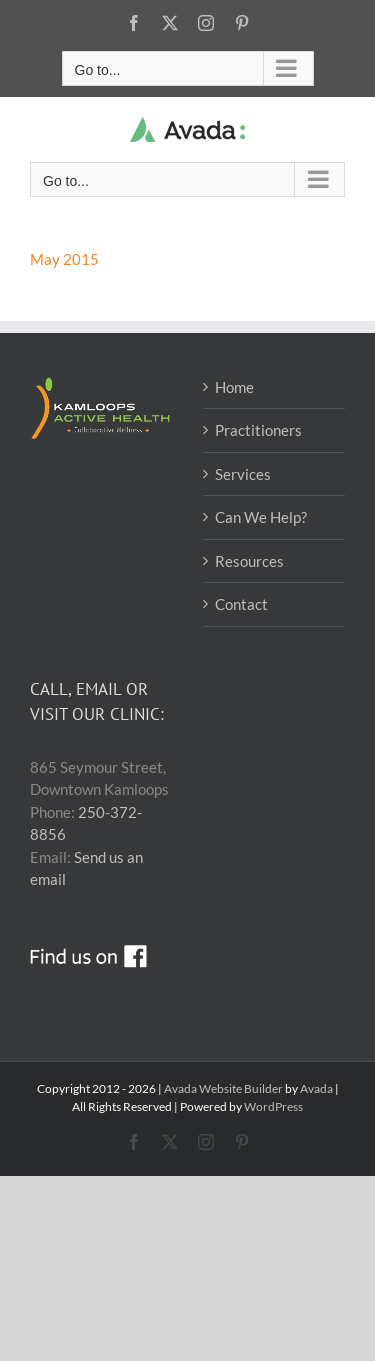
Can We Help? (261, 517)
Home (234, 387)
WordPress (273, 1106)
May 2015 (64, 259)
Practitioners (258, 430)
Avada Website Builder (223, 1088)
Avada (316, 1088)
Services (243, 474)
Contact (241, 604)
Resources (249, 561)
